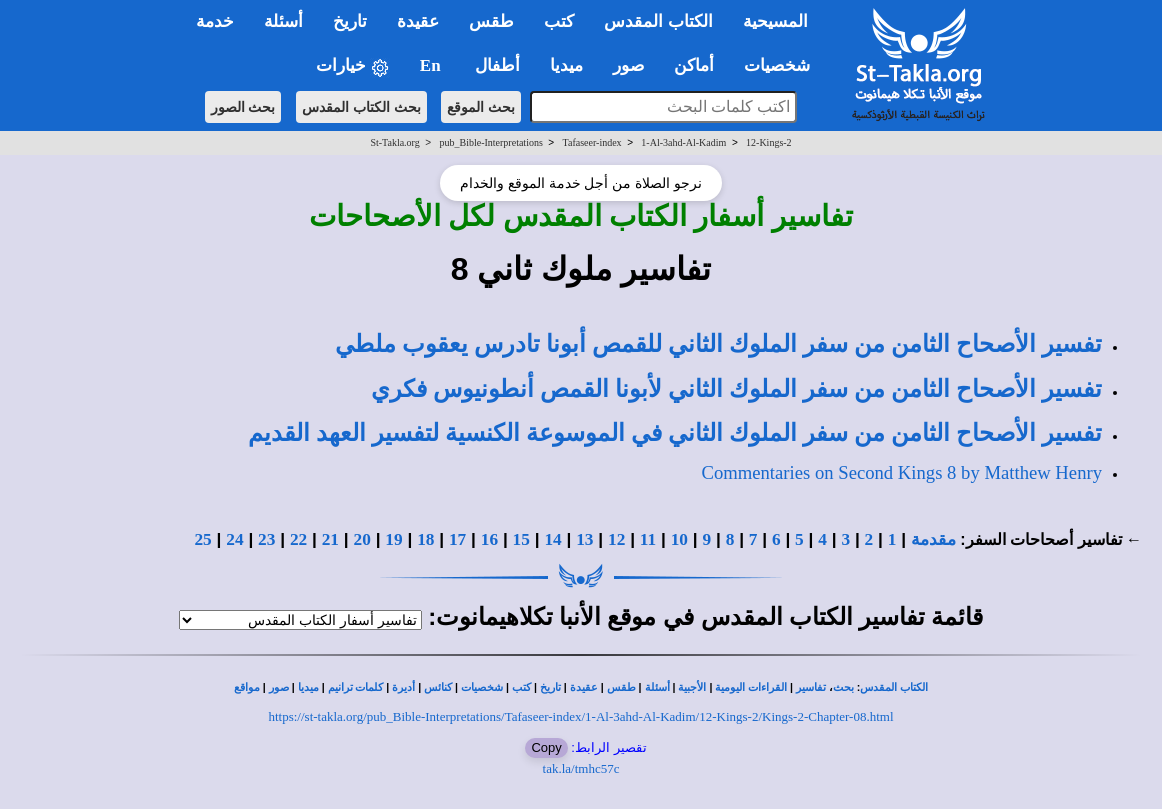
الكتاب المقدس (894, 687)
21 (330, 539)
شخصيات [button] (783, 65)
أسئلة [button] (283, 21)
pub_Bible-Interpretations (491, 142)
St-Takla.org (394, 142)
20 (362, 539)
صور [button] (628, 65)
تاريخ (550, 687)
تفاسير (811, 687)
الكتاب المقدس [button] (658, 21)
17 (457, 539)
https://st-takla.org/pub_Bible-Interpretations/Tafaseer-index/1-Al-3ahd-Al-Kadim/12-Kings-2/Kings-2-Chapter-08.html (580, 716)
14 (552, 539)
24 (234, 539)
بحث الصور (243, 107)
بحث (843, 687)
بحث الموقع (481, 107)
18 (425, 539)
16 (489, 539)
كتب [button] (559, 21)
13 (584, 539)
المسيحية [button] (775, 21)
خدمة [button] (215, 21)
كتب (521, 687)
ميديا (308, 687)
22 (298, 539)
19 (393, 539)
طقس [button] (491, 21)
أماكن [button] (694, 65)
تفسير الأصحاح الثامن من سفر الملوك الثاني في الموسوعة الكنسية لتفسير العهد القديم (675, 433)
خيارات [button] (353, 66)
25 (202, 539)
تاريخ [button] (350, 21)
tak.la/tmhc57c (581, 768)
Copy (546, 747)
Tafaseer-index (592, 142)
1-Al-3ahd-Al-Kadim (683, 142)
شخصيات (482, 687)
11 (648, 539)
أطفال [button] (497, 65)
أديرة (403, 687)
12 (616, 539)
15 (521, 539)
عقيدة (584, 687)
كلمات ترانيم (356, 687)
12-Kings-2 (769, 142)
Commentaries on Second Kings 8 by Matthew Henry (901, 472)
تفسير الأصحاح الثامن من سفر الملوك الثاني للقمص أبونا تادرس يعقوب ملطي (718, 344)
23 (266, 539)
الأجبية (692, 687)
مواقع (247, 687)
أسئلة (657, 687)
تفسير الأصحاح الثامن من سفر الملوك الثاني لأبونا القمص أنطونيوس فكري (736, 389)
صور (279, 687)
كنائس (438, 687)
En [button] (432, 65)
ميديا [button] (566, 65)
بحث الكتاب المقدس (361, 107)
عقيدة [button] (418, 21)
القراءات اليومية (751, 687)
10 (679, 539)
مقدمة (933, 539)
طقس (621, 687)
